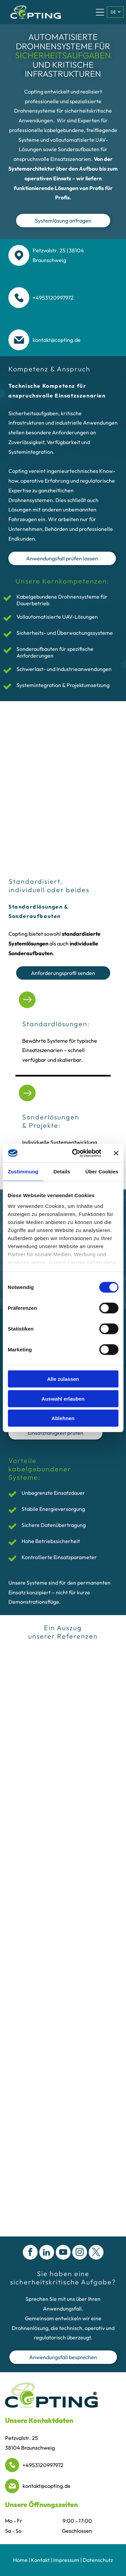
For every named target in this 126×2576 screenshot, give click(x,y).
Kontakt (40, 2560)
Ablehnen (62, 1418)
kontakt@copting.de (47, 2485)
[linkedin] (46, 2253)
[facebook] (30, 2253)
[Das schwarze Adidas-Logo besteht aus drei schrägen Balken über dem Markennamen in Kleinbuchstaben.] (63, 1666)
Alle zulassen (63, 1379)
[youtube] (63, 2253)
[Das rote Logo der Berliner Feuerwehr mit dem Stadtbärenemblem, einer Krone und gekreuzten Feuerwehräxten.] (63, 1697)
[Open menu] (100, 12)
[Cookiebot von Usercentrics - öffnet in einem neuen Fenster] (75, 1153)
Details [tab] (61, 1171)
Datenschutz (98, 2560)
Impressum (66, 2560)
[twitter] (96, 2253)
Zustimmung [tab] (23, 1171)
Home (20, 2560)
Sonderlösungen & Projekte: (50, 1121)
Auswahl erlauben (62, 1399)
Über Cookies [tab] (101, 1171)
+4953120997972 (43, 2465)
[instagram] (79, 2253)
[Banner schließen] (116, 1153)
